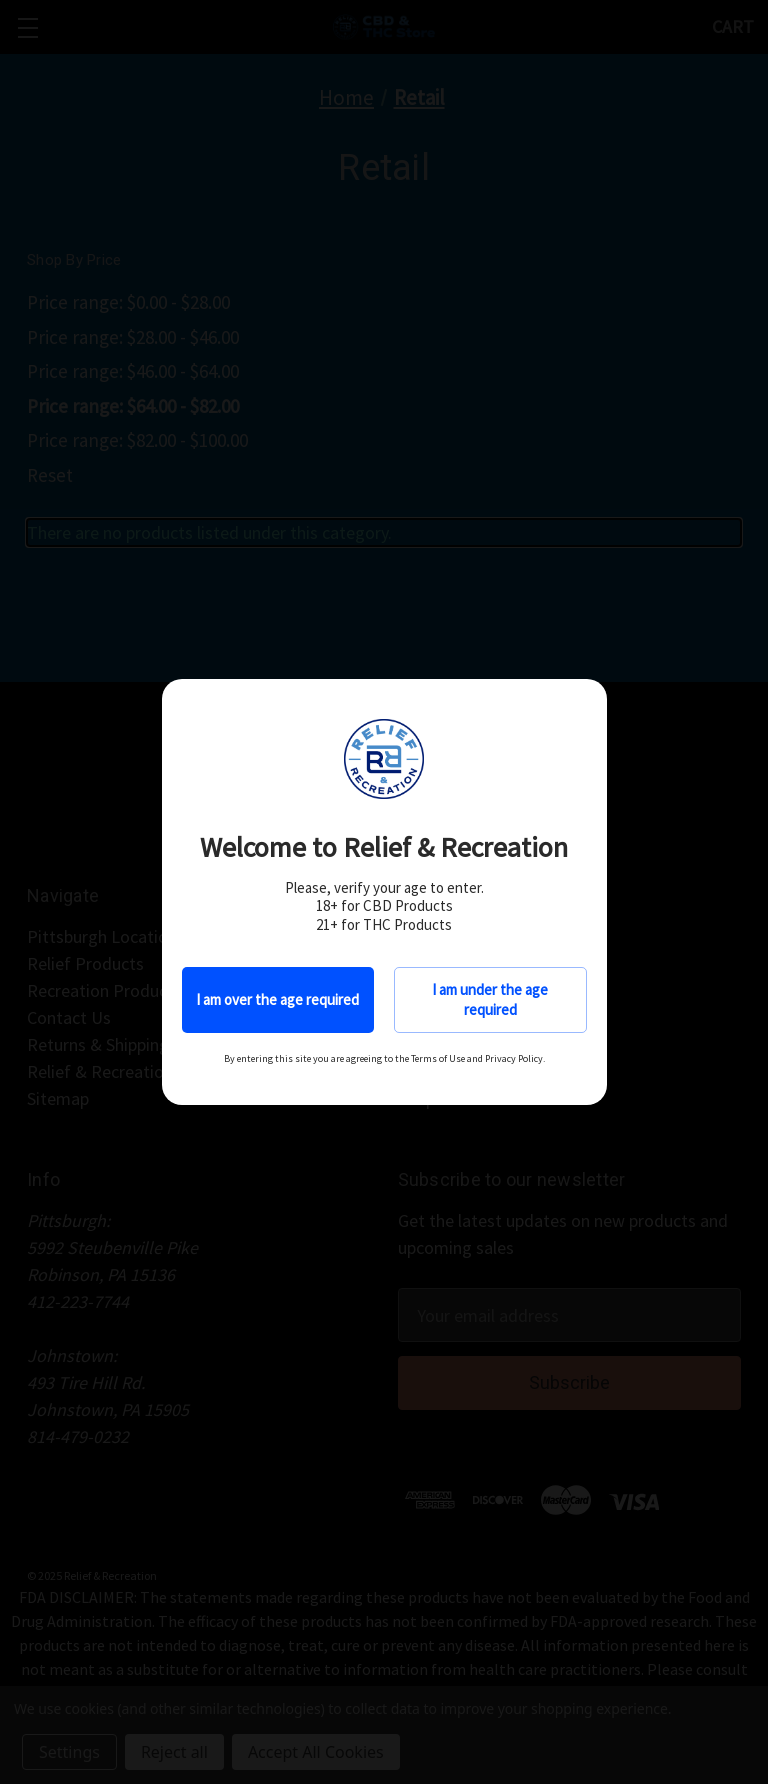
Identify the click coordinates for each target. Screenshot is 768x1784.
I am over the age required (277, 999)
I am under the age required (490, 999)
